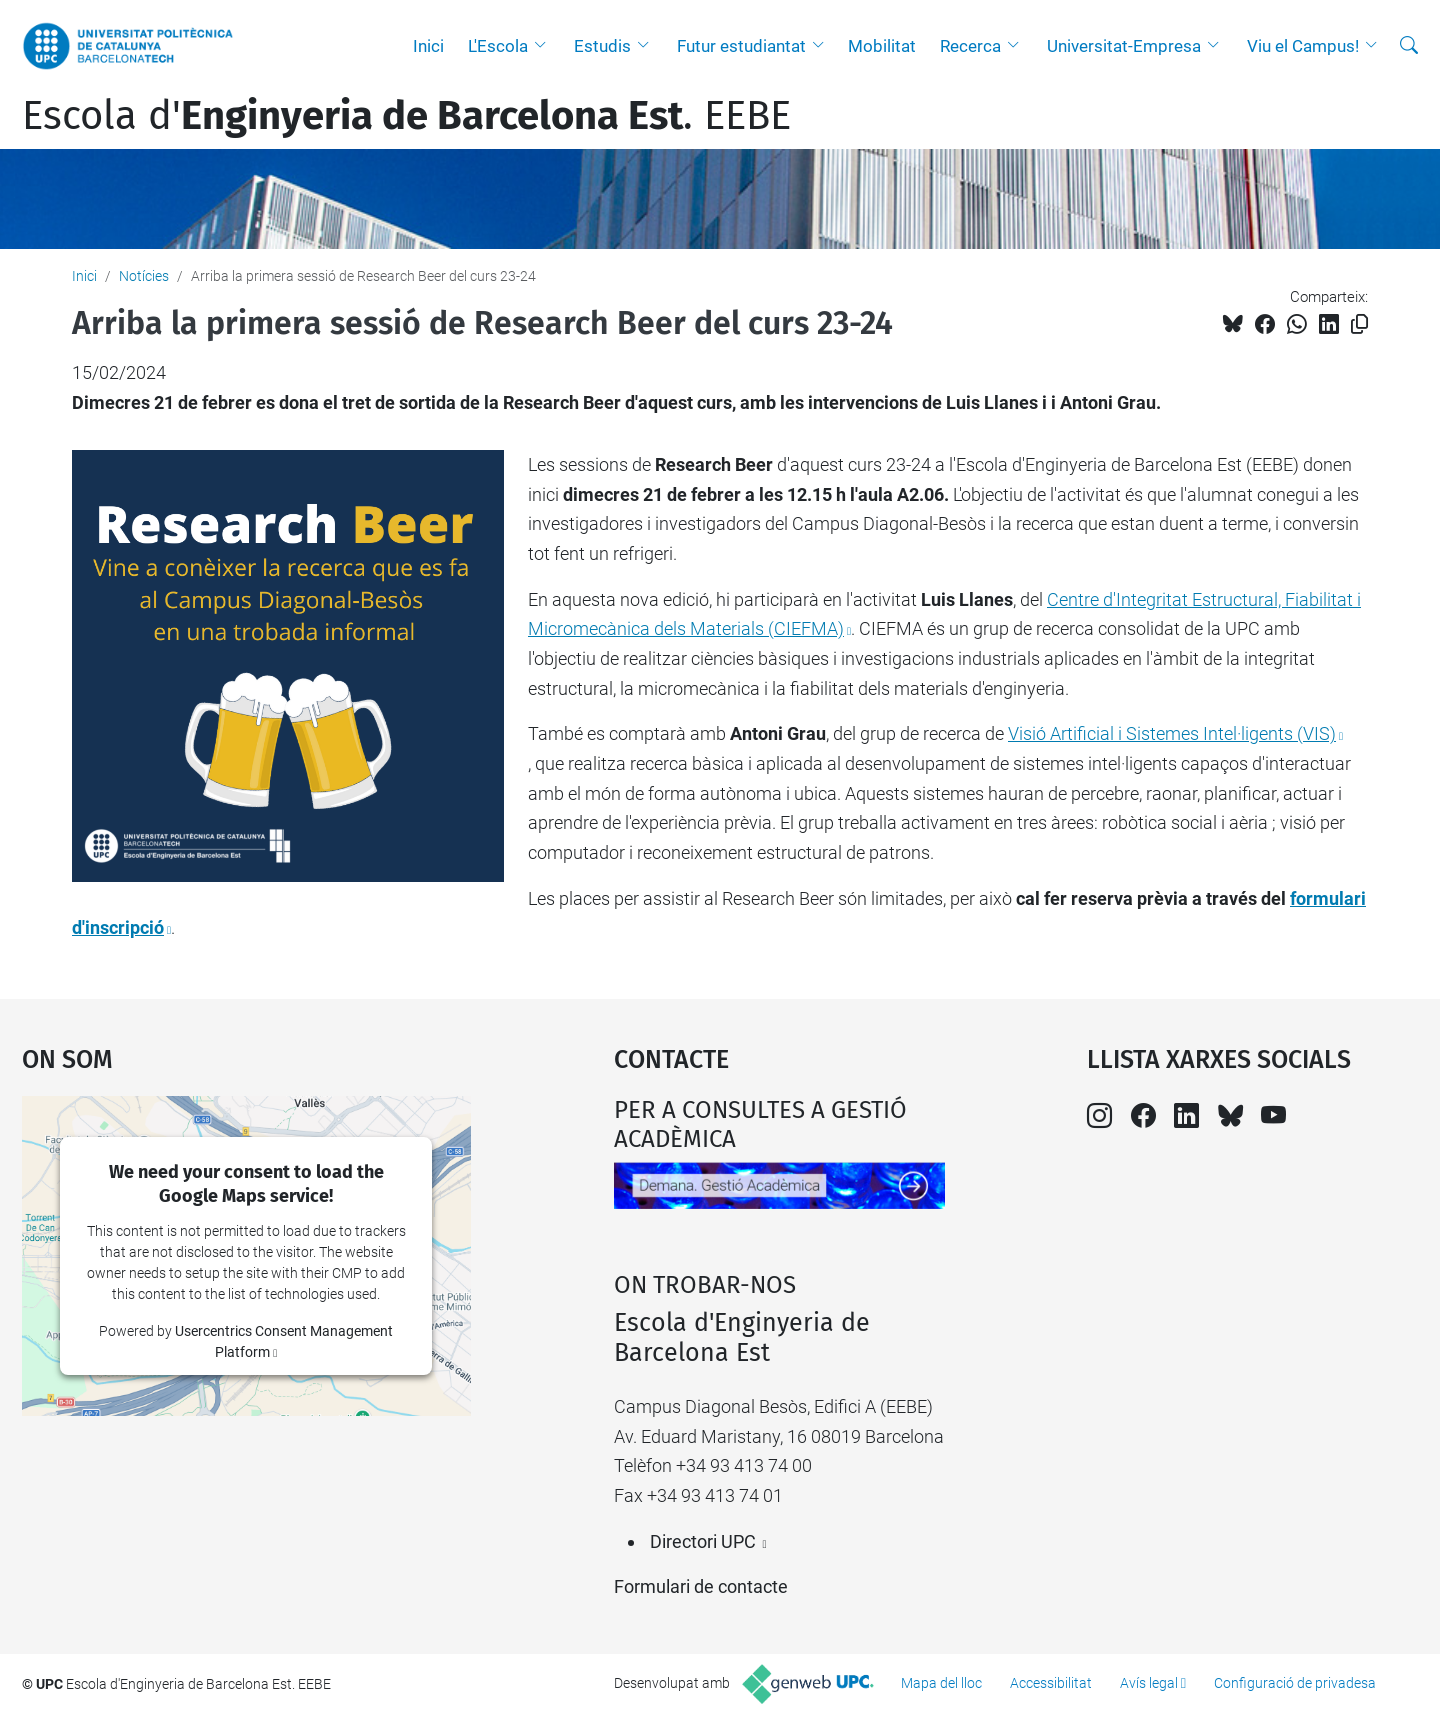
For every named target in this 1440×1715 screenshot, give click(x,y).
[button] (545, 46)
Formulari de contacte (701, 1586)
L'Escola (498, 46)
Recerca (970, 46)
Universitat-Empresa (1124, 46)
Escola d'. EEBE (406, 116)
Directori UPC (703, 1541)
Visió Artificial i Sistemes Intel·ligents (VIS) (1172, 733)
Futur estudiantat (741, 46)
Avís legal (1149, 1683)
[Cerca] (1409, 46)
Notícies (144, 276)
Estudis (602, 46)
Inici (428, 46)
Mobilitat (882, 46)
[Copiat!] (1359, 324)
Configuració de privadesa (1295, 1683)
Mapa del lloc (941, 1683)
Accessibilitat (1051, 1683)
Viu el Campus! (1303, 46)
